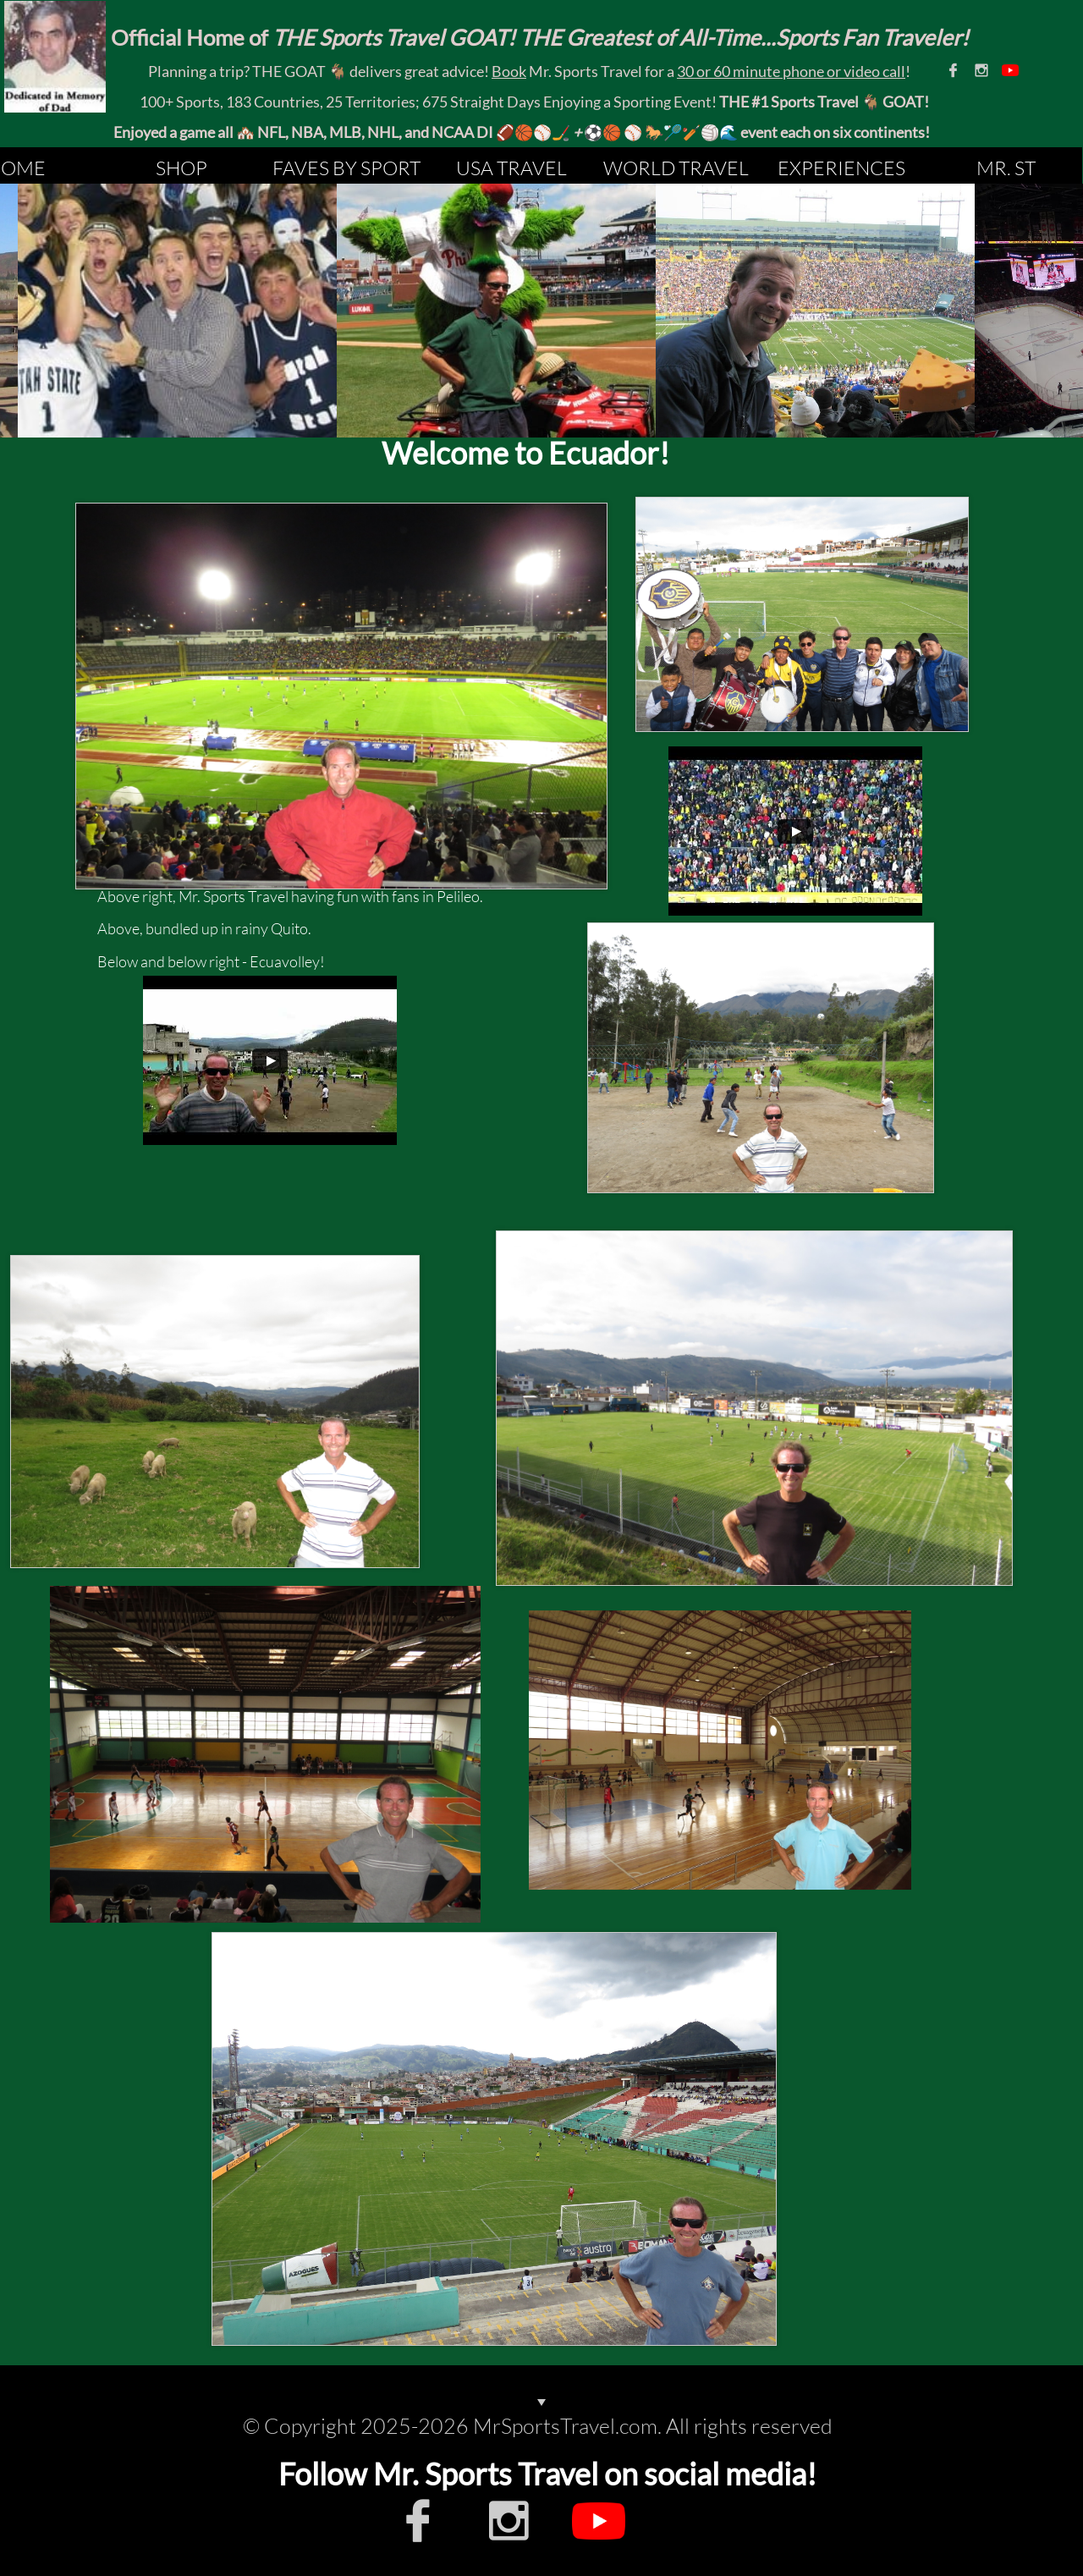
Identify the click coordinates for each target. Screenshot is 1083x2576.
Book (509, 71)
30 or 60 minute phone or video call (791, 71)
